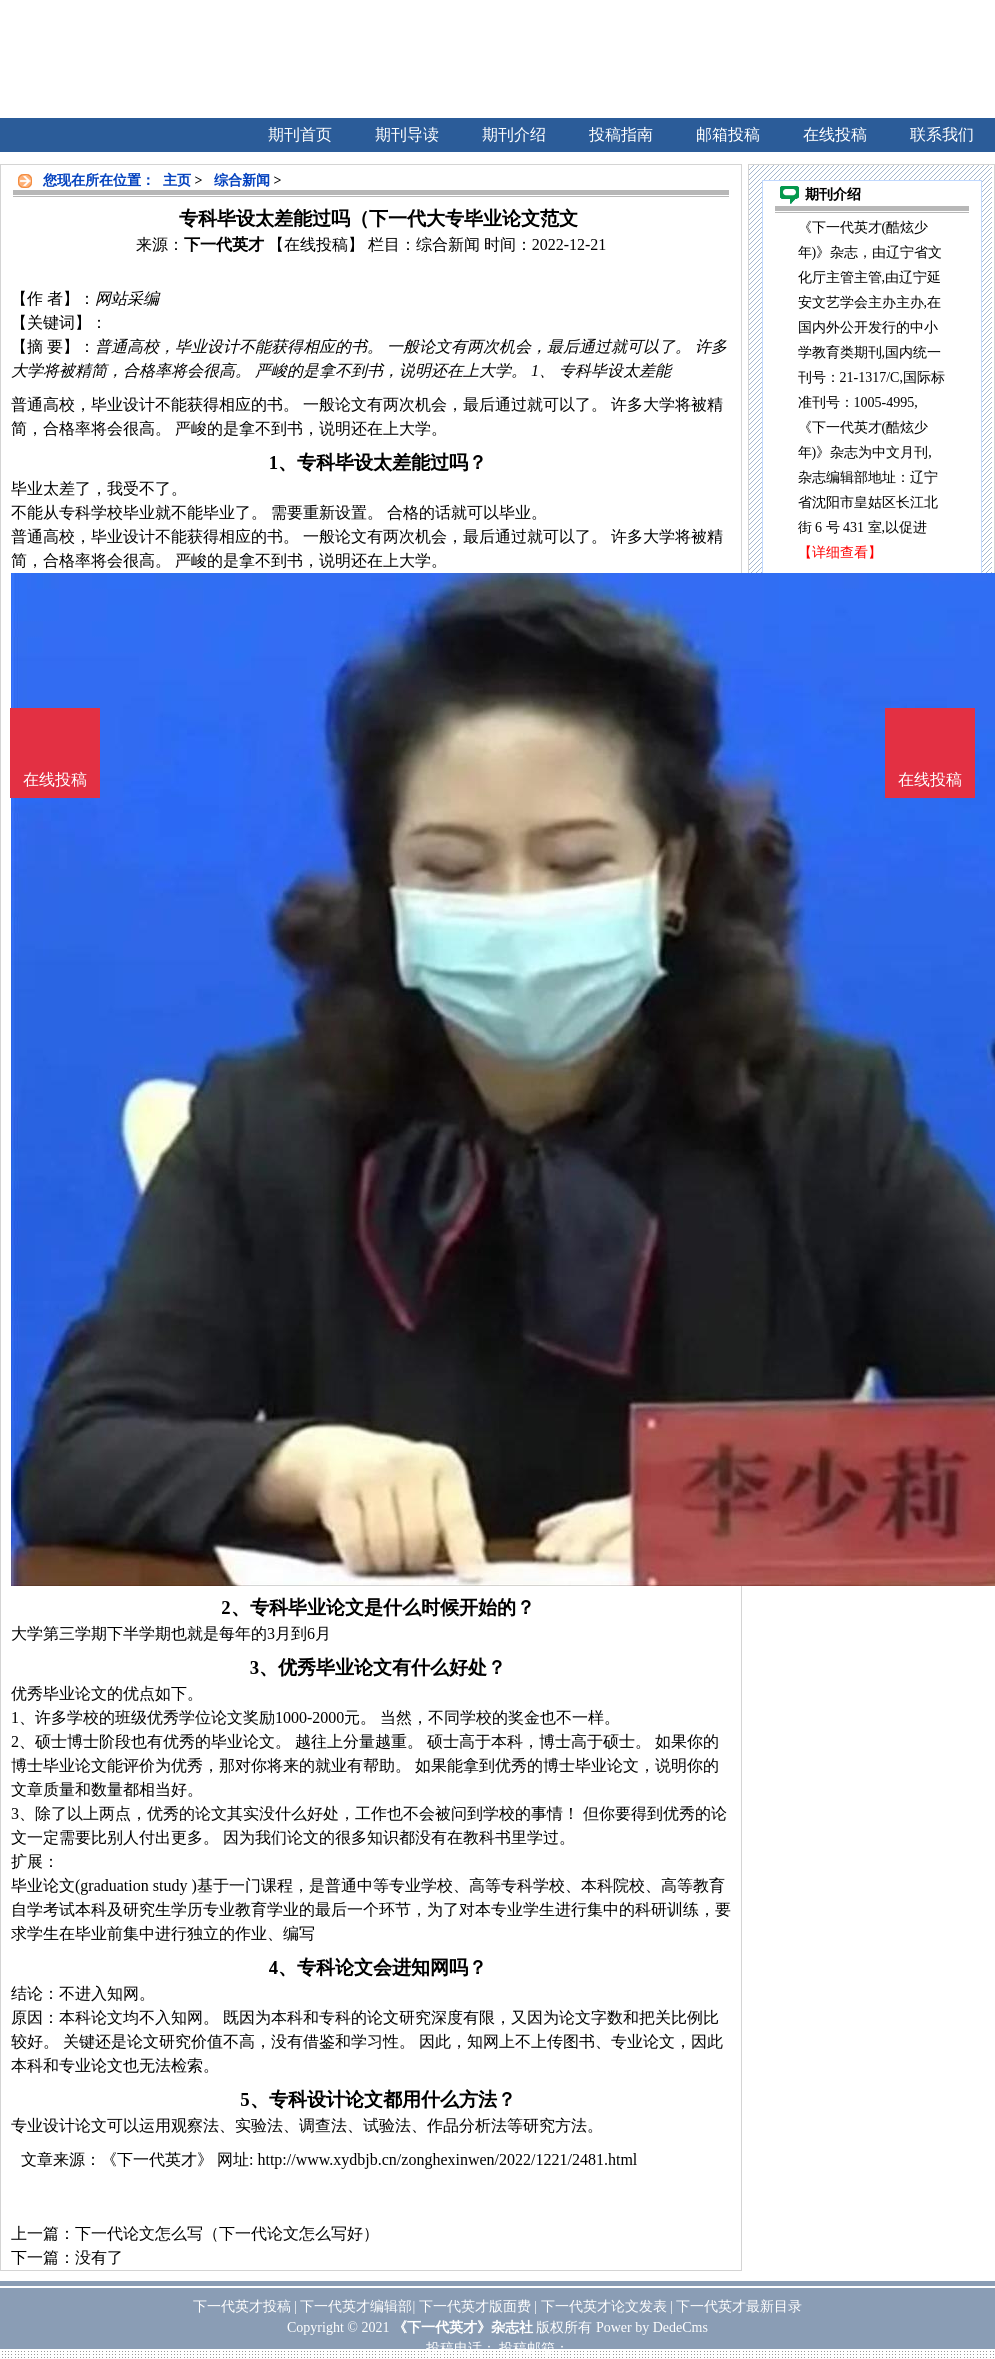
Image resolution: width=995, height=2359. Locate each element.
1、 (283, 462)
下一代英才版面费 (475, 2306)
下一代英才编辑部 (356, 2306)
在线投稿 (930, 779)
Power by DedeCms (652, 2327)
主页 (177, 180)
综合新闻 (242, 180)
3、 (264, 1667)
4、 (283, 1967)
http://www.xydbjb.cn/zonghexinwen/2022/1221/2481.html (447, 2159)
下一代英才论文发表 (604, 2306)
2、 (235, 1607)
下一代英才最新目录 (739, 2306)
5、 (254, 2099)
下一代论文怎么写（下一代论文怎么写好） (227, 2233)
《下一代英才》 (157, 2159)
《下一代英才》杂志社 (463, 2327)
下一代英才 (224, 244)
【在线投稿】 (316, 244)
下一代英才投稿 (242, 2306)
